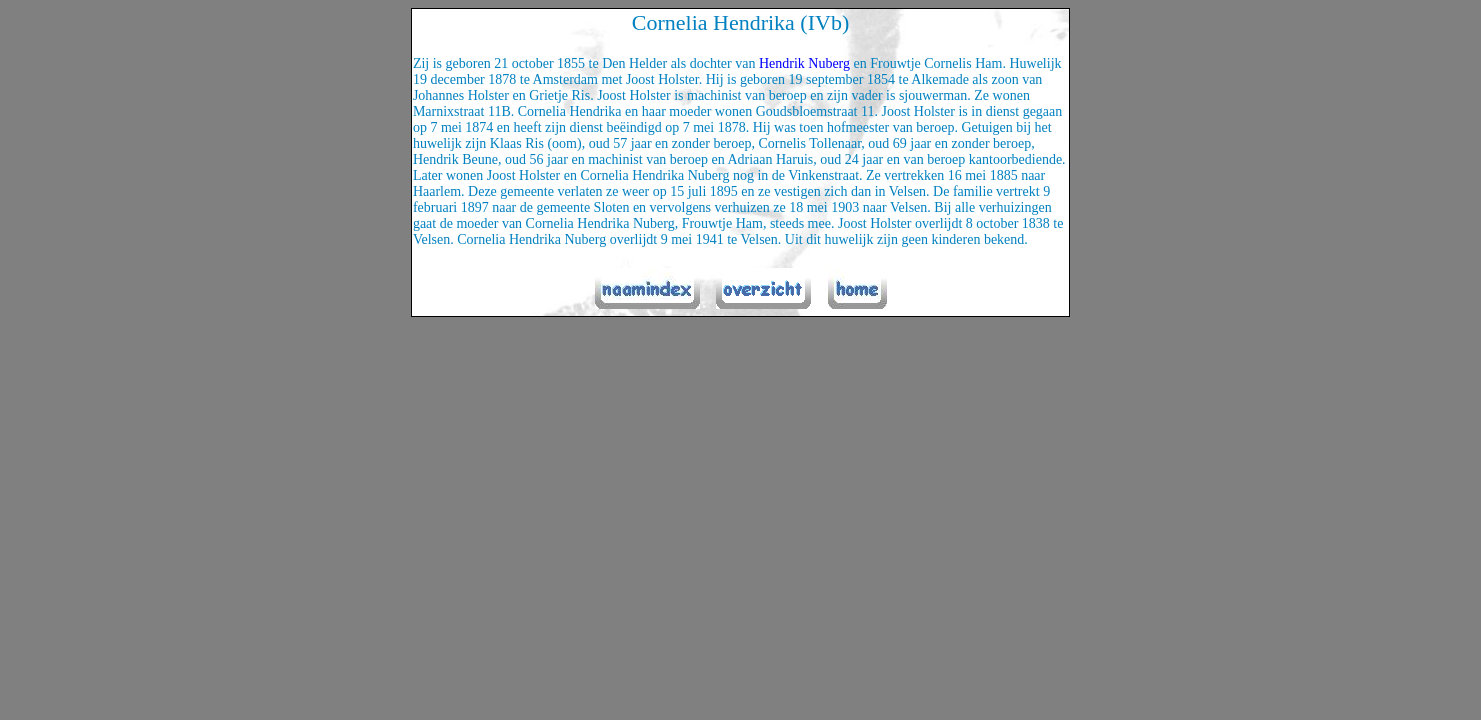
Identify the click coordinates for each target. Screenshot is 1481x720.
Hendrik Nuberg (804, 63)
